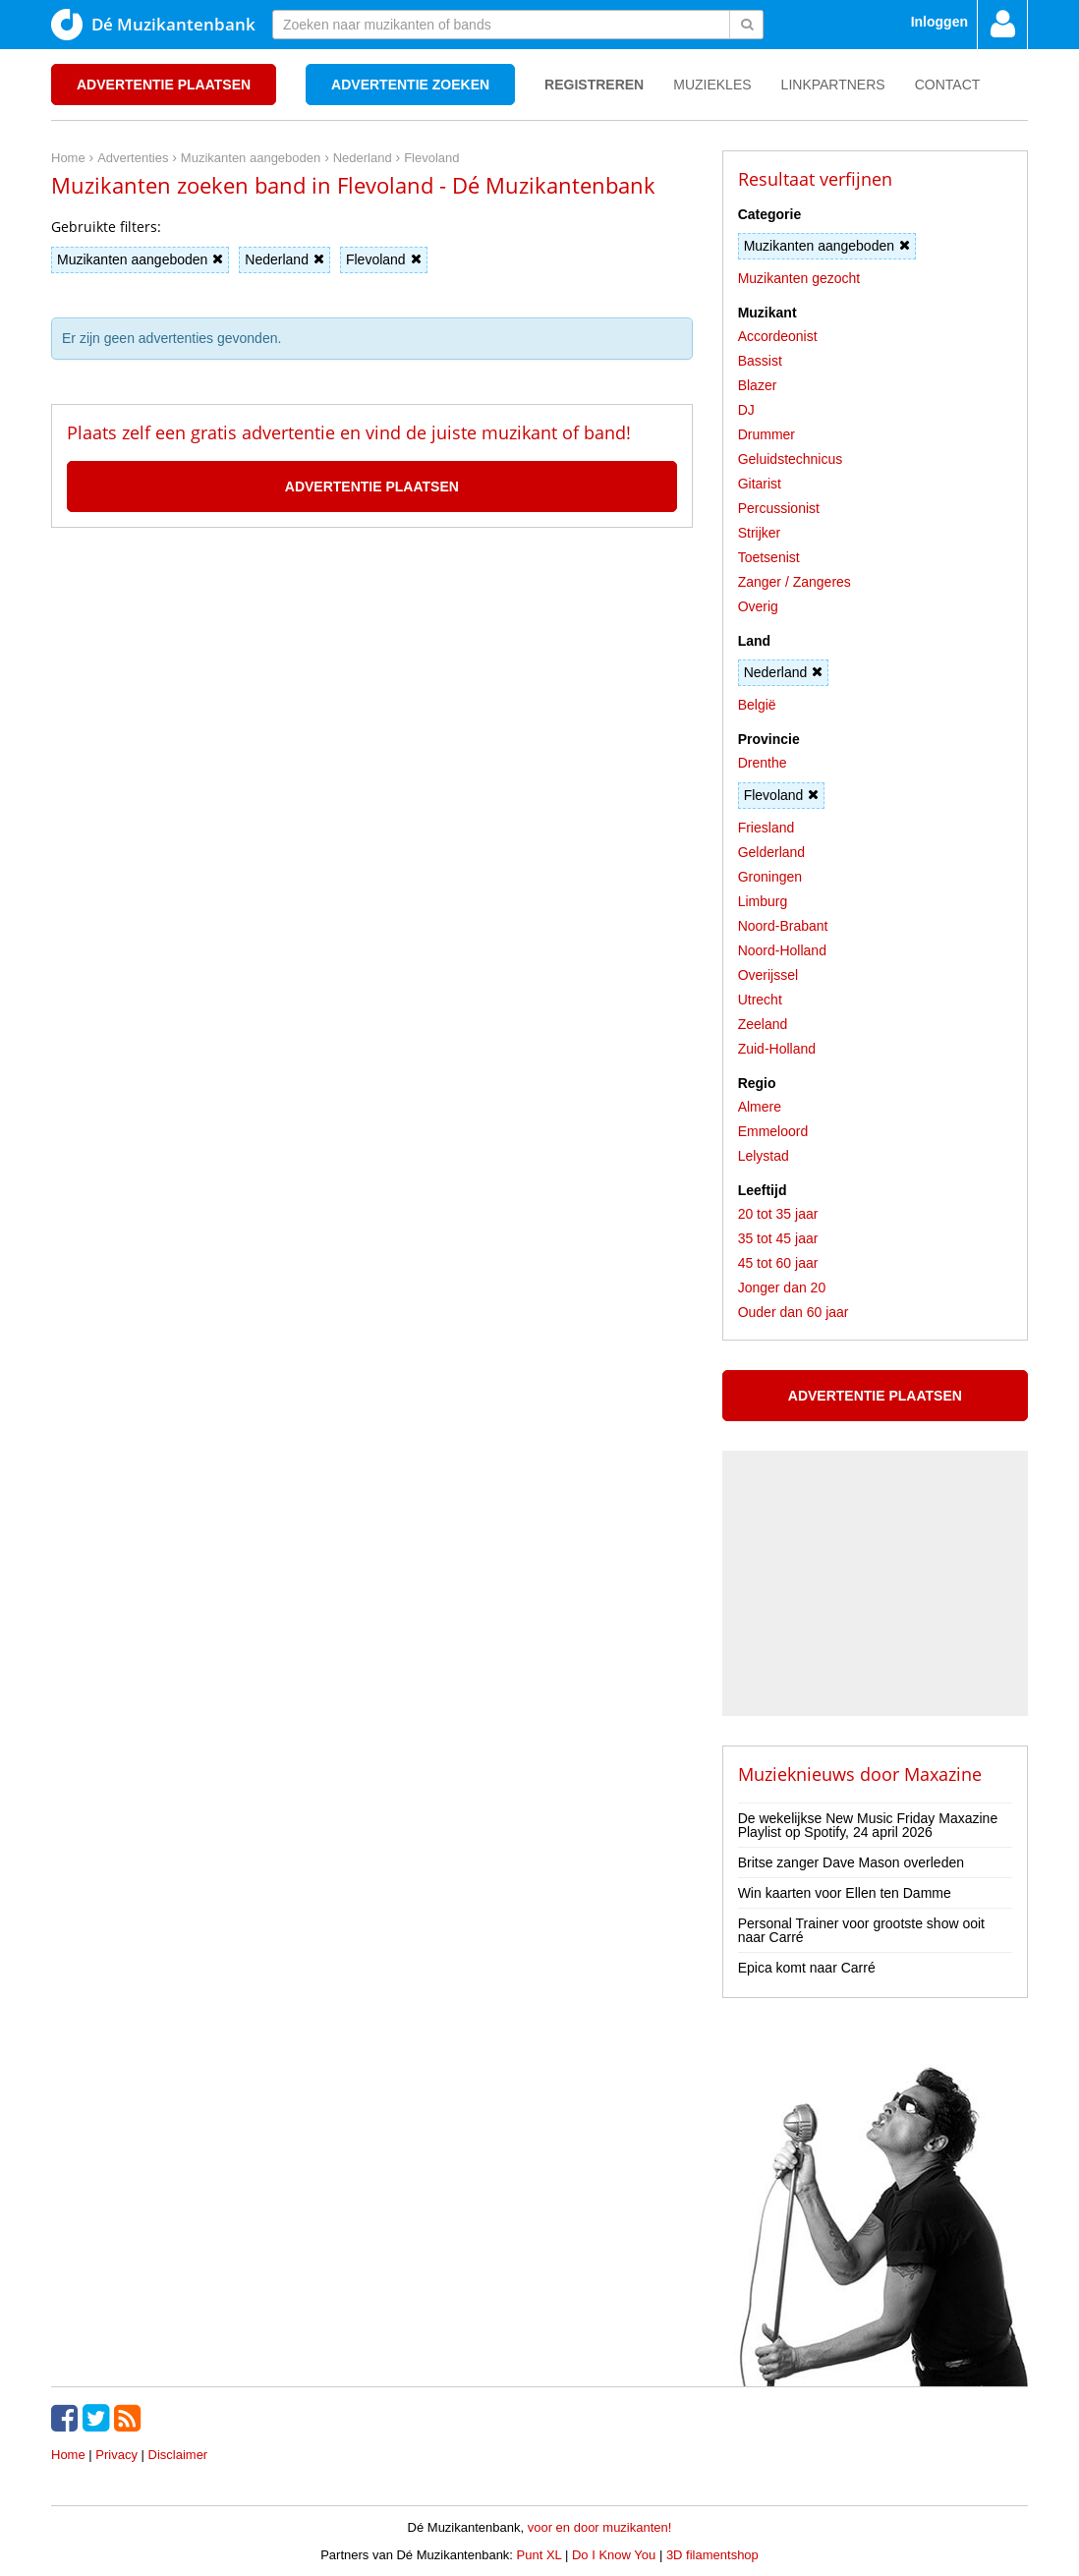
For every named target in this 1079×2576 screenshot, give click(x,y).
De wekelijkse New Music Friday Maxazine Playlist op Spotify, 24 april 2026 (868, 1825)
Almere (759, 1107)
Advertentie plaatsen (164, 84)
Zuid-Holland (777, 1049)
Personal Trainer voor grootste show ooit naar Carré (861, 1930)
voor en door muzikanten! (600, 2527)
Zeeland (763, 1024)
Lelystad (763, 1156)
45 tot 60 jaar (778, 1263)
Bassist (760, 361)
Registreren (594, 84)
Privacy (116, 2454)
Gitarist (759, 483)
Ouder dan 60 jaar (793, 1312)
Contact (948, 84)
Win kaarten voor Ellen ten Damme (844, 1893)
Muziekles (712, 84)
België (757, 705)
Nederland (284, 259)
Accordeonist (778, 336)
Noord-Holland (782, 950)
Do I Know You (613, 2554)
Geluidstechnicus (790, 459)
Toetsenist (769, 557)
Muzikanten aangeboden (140, 259)
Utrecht (760, 999)
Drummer (766, 434)
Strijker (759, 533)
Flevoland (384, 259)
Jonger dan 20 (782, 1287)
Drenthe (762, 763)
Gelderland (772, 852)
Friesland (766, 827)
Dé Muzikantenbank (153, 24)
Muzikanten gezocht (799, 278)
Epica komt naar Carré (807, 1967)
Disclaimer (178, 2454)
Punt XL (539, 2554)
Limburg (763, 901)
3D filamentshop (712, 2554)
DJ (746, 410)
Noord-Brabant (783, 926)
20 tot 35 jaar (778, 1214)
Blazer (757, 385)
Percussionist (779, 508)
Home (68, 2454)
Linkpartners (833, 84)
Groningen (770, 877)
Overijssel (768, 975)
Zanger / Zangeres (794, 582)
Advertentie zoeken (410, 84)
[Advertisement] (371, 616)
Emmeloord (773, 1131)
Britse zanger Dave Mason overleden (851, 1862)
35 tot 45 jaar (778, 1238)
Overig (758, 606)
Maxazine (943, 1774)
